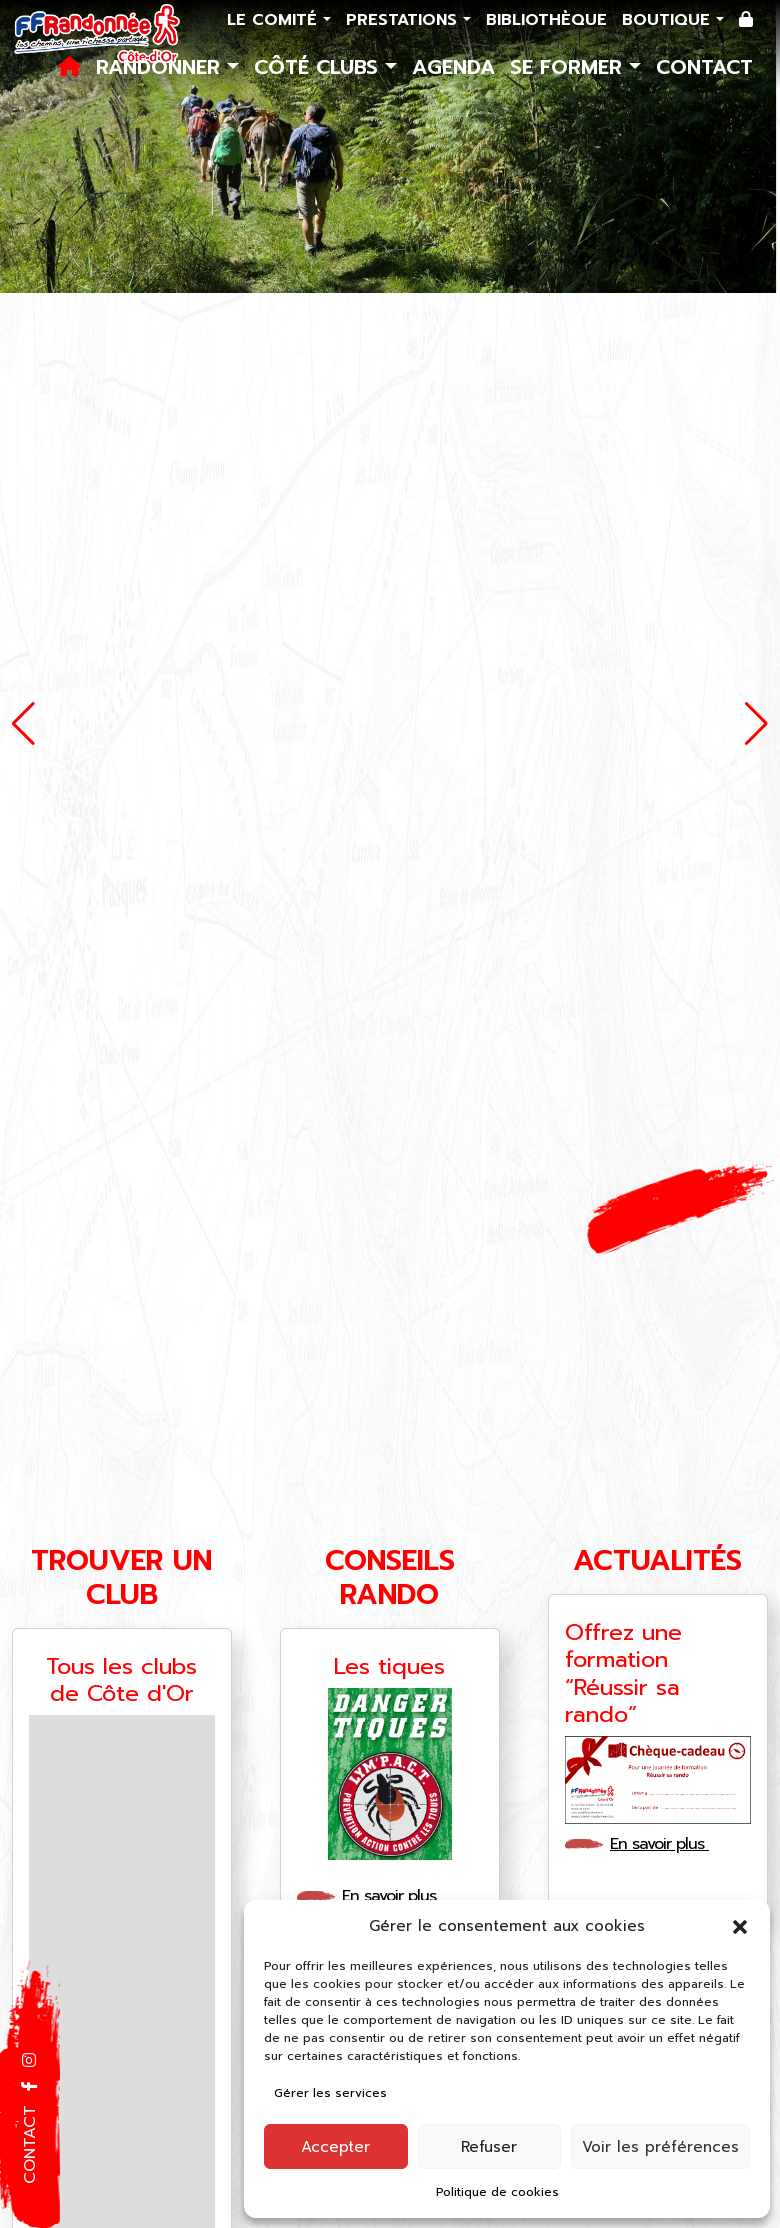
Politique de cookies (497, 2192)
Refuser (489, 2147)
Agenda (453, 67)
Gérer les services (330, 2093)
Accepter (335, 2147)
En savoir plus (398, 1896)
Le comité (275, 20)
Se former (569, 67)
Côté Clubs (319, 67)
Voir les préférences (660, 2147)
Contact (704, 67)
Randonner (161, 67)
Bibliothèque (546, 20)
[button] (740, 1926)
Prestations (404, 20)
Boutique (669, 20)
